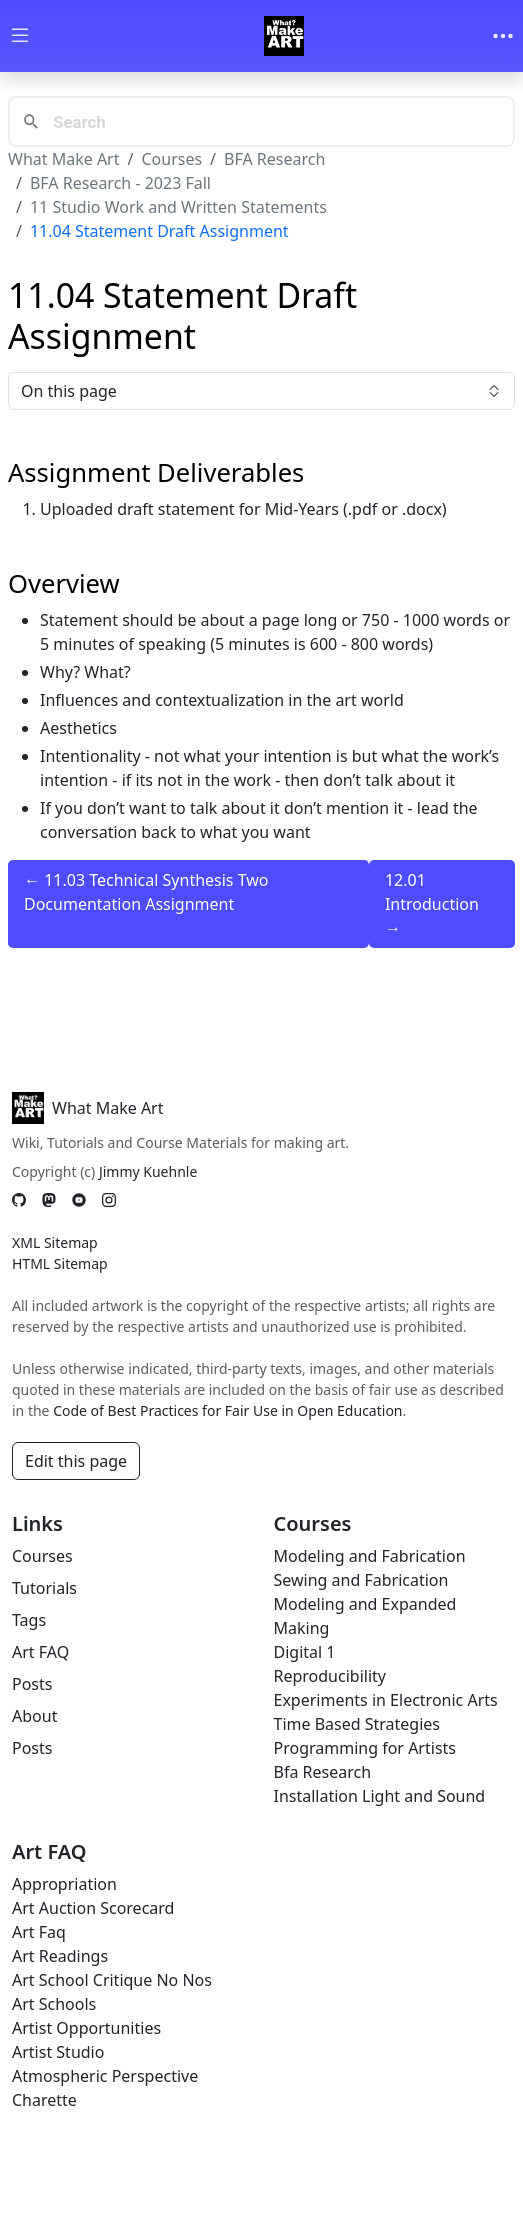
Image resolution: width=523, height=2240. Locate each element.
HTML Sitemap (60, 1263)
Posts (32, 1684)
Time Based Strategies (357, 1724)
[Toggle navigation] (503, 36)
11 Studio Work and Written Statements (178, 207)
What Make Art (64, 159)
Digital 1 (305, 1652)
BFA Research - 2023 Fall (120, 183)
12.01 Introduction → (432, 904)
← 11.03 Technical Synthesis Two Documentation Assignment (146, 892)
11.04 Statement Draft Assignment (159, 231)
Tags (29, 1620)
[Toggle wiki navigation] (20, 36)
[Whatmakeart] (284, 36)
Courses (171, 159)
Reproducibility (330, 1676)
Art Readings (60, 1956)
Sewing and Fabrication (361, 1580)
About (34, 1716)
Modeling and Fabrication (370, 1556)
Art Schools (54, 2004)
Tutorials (44, 1588)
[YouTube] (79, 1200)
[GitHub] (19, 1200)
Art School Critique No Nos (112, 1980)
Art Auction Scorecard (93, 1908)
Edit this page (76, 1461)
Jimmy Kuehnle (148, 1171)
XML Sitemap (55, 1242)
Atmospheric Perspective (105, 2076)
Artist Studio (58, 2052)
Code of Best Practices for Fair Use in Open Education (227, 1410)
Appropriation (64, 1884)
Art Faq (39, 1932)
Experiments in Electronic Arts (386, 1700)
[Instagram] (109, 1200)
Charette (44, 2100)
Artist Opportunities (86, 2028)
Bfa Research (323, 1772)
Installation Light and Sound (380, 1796)
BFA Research (274, 159)
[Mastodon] (49, 1200)
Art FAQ (40, 1652)
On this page (261, 391)
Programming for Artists (365, 1748)
